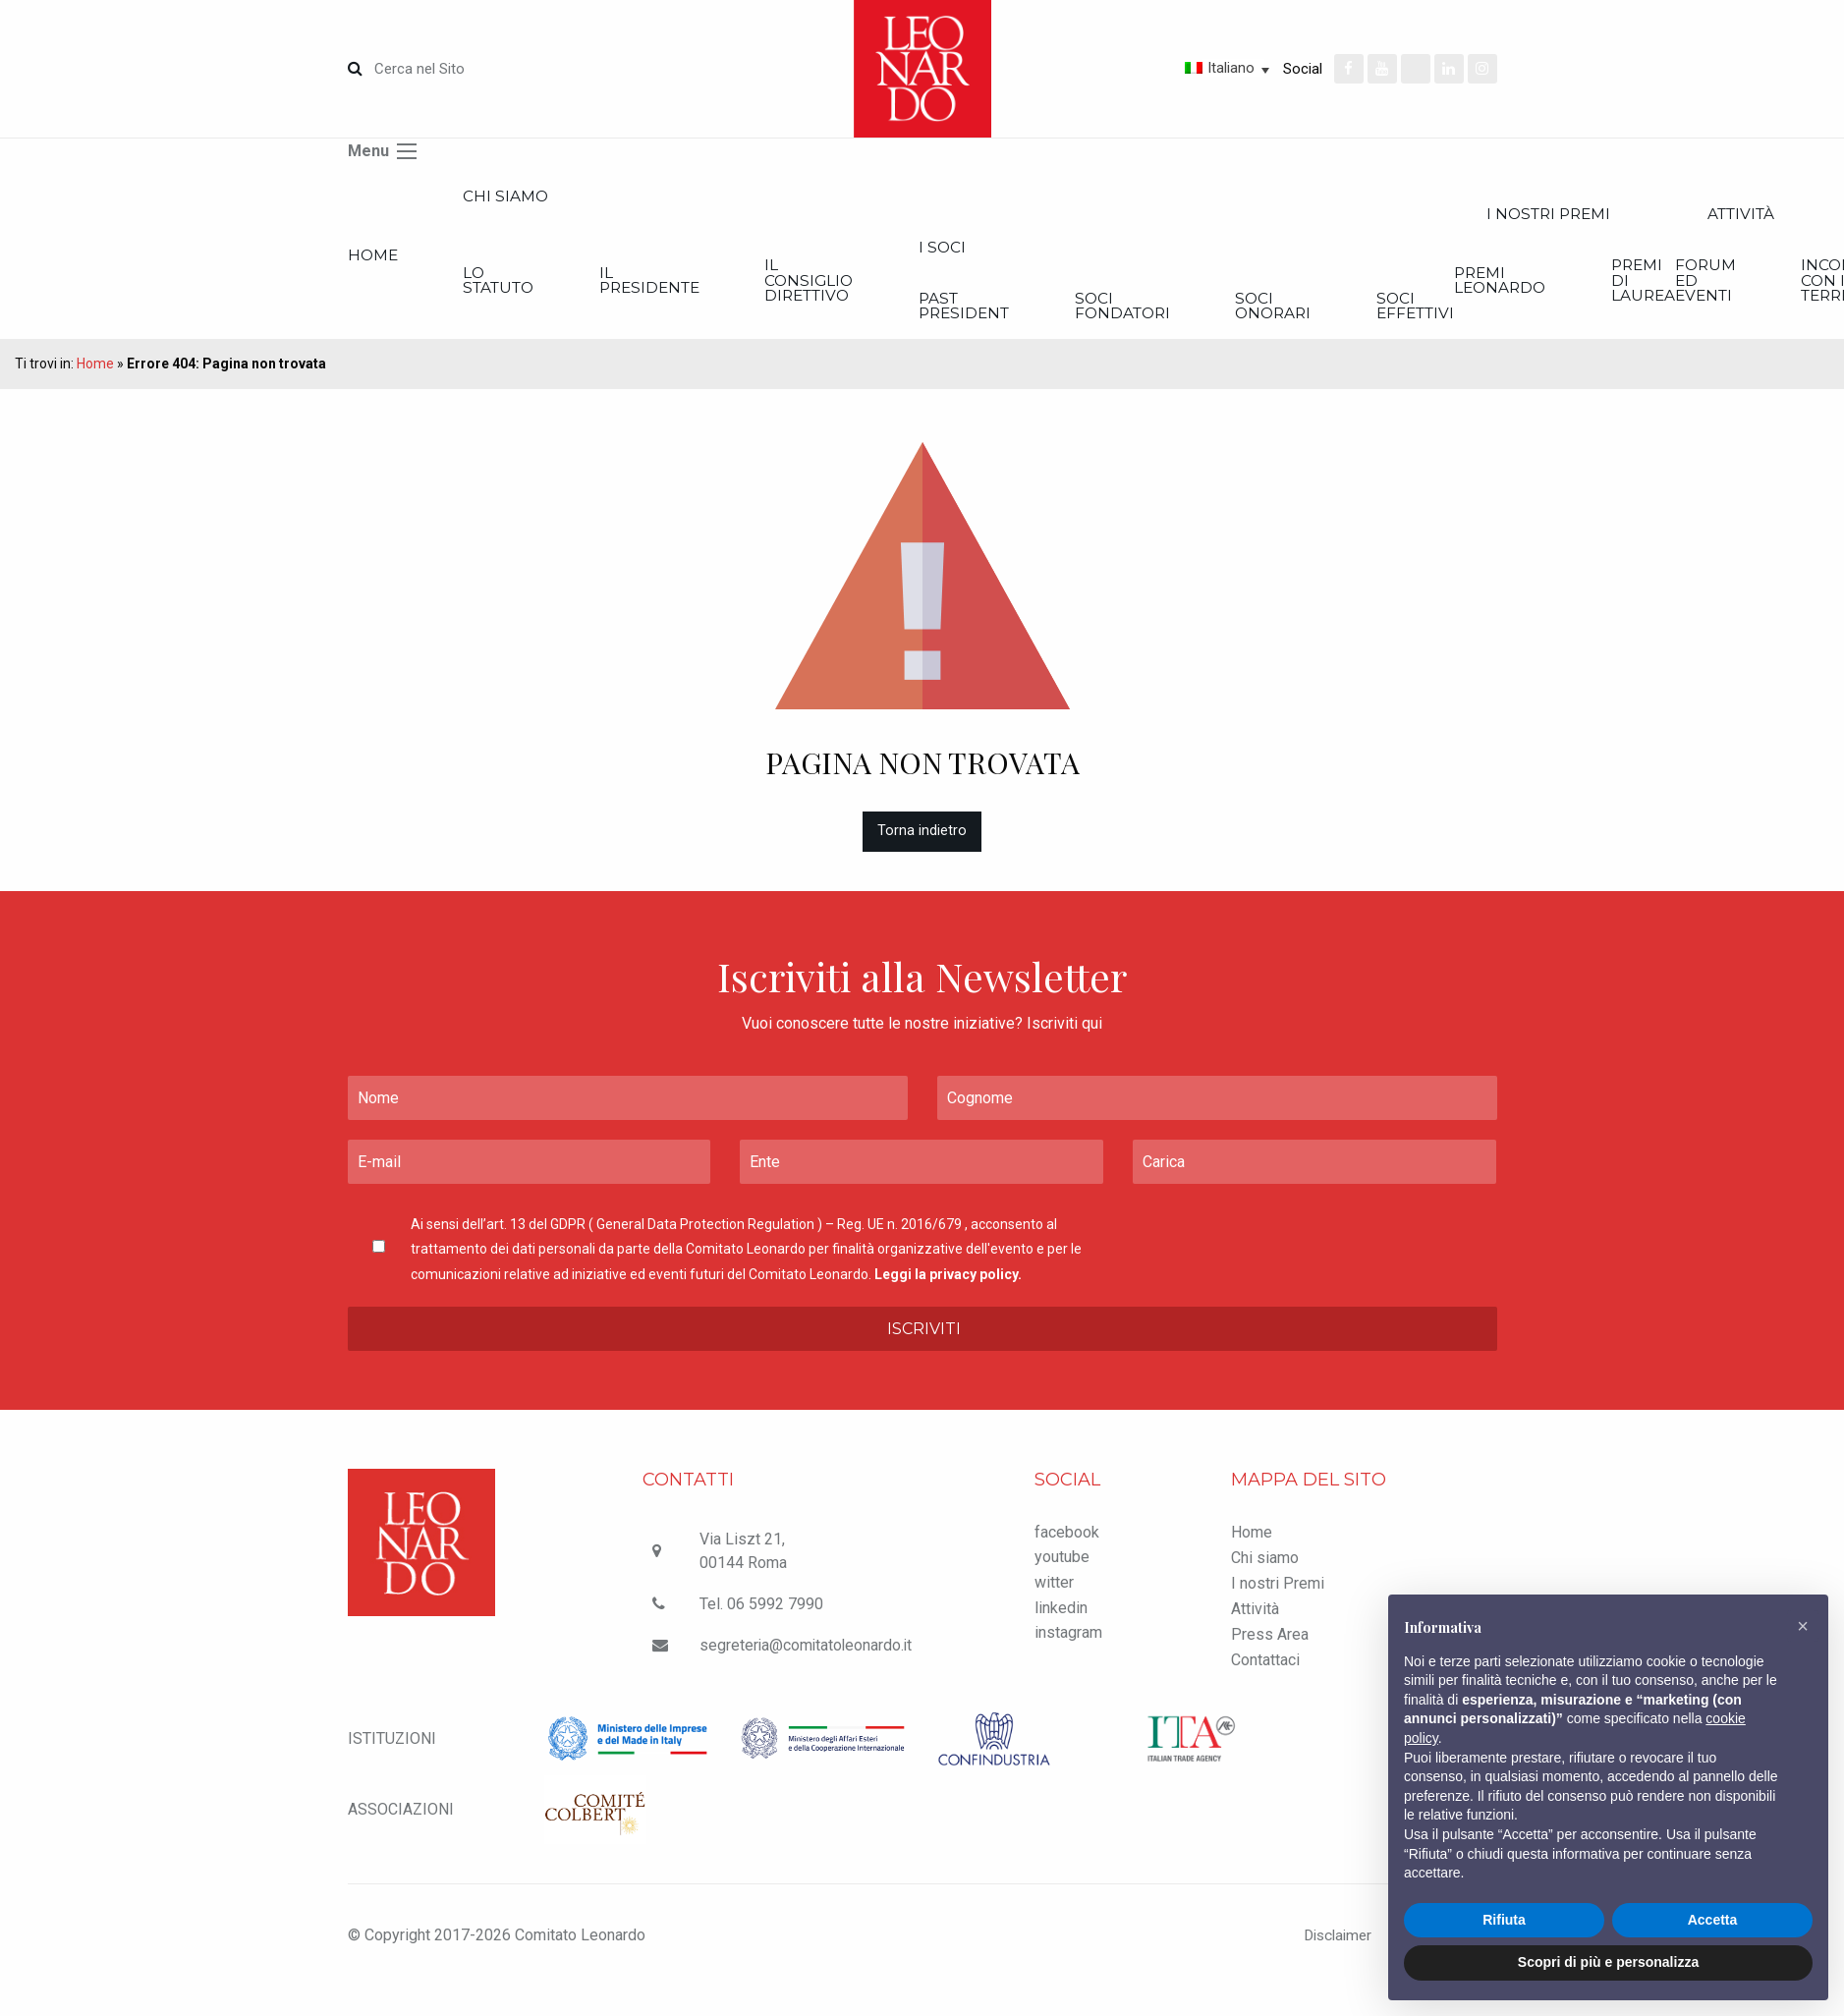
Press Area (1270, 1647)
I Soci (1093, 253)
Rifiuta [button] (1504, 1920)
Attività (1255, 1621)
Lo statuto (537, 288)
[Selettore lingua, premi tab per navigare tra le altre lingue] (1157, 68)
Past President (1117, 316)
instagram (1068, 1645)
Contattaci (1265, 1672)
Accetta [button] (1713, 1920)
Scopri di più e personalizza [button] (1608, 1962)
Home (374, 261)
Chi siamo (541, 198)
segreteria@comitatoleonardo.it (807, 1658)
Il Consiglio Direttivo (925, 288)
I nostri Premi (1277, 1596)
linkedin (1061, 1619)
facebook (1066, 1545)
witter (1054, 1595)
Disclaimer (1327, 1947)
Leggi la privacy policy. (948, 1286)
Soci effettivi (1681, 316)
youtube (1062, 1569)
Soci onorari (1501, 316)
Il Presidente (727, 288)
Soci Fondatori (1313, 316)
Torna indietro (922, 843)
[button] (1802, 1626)
